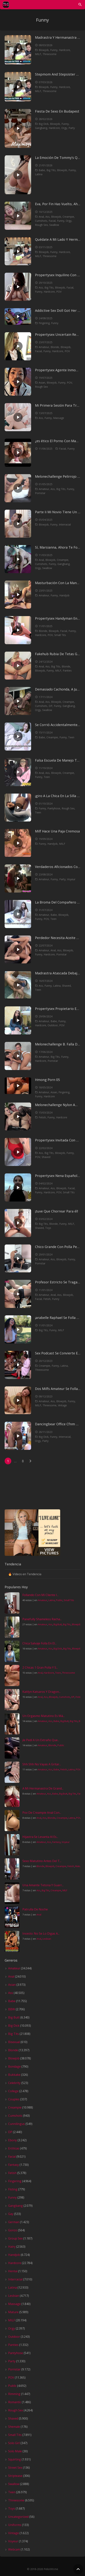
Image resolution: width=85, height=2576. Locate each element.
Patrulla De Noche (35, 1909)
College (13, 2091)
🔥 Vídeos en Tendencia (24, 1574)
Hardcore (64, 50)
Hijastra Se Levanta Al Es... (40, 1837)
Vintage (62, 1405)
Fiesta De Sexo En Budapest (57, 111)
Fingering (44, 323)
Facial (52, 220)
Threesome (49, 54)
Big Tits (51, 170)
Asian (42, 382)
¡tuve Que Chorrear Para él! (56, 1211)
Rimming (14, 2394)
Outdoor (53, 1025)
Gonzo (12, 2230)
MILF (38, 54)
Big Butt (58, 1624)
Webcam (14, 2549)
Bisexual (14, 2042)
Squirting (14, 2459)
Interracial (65, 524)
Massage (58, 418)
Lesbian (46, 1938)
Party (72, 128)
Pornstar (40, 493)
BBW (11, 2009)
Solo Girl (14, 2443)
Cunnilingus (16, 2124)
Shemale (14, 2427)
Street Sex (15, 2468)
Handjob (64, 595)
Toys (48, 1228)
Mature (79, 1866)
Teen (71, 737)
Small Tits (60, 635)
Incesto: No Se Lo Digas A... (40, 1933)
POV (58, 291)
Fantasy (56, 1842)
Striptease (15, 2476)
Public (59, 1600)
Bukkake (14, 2075)
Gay (10, 2214)
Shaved (66, 985)
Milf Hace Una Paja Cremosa (57, 831)
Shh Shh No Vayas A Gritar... (41, 1764)
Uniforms (14, 2525)
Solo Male (15, 2451)
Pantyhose (53, 808)
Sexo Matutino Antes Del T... (41, 1861)
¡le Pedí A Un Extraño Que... (40, 1740)
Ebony (12, 2140)
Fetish (42, 1117)
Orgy (64, 128)
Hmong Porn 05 (47, 1079)
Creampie (68, 216)
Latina (38, 174)
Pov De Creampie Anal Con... (41, 1813)
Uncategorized (18, 2517)
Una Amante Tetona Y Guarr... (43, 1885)
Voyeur (71, 879)
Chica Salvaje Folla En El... (39, 1643)
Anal (41, 216)
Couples (13, 2099)
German (13, 2222)
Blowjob (44, 50)
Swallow (54, 225)
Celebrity (14, 2083)
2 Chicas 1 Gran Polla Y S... (40, 1667)
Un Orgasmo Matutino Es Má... (43, 1716)
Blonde (55, 347)
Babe (42, 170)
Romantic (14, 2402)
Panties (67, 670)
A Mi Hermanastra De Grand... (42, 1788)
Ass (47, 216)
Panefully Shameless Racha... (42, 1619)
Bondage (14, 2066)
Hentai (12, 2271)
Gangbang (41, 128)
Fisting (79, 1697)
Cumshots (41, 220)
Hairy (12, 2247)
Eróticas (13, 2148)
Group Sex (15, 2238)
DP (50, 706)
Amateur (44, 347)
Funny (53, 50)
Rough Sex (41, 225)
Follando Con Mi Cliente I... (40, 1595)
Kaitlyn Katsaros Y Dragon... (41, 1692)
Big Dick (44, 124)
